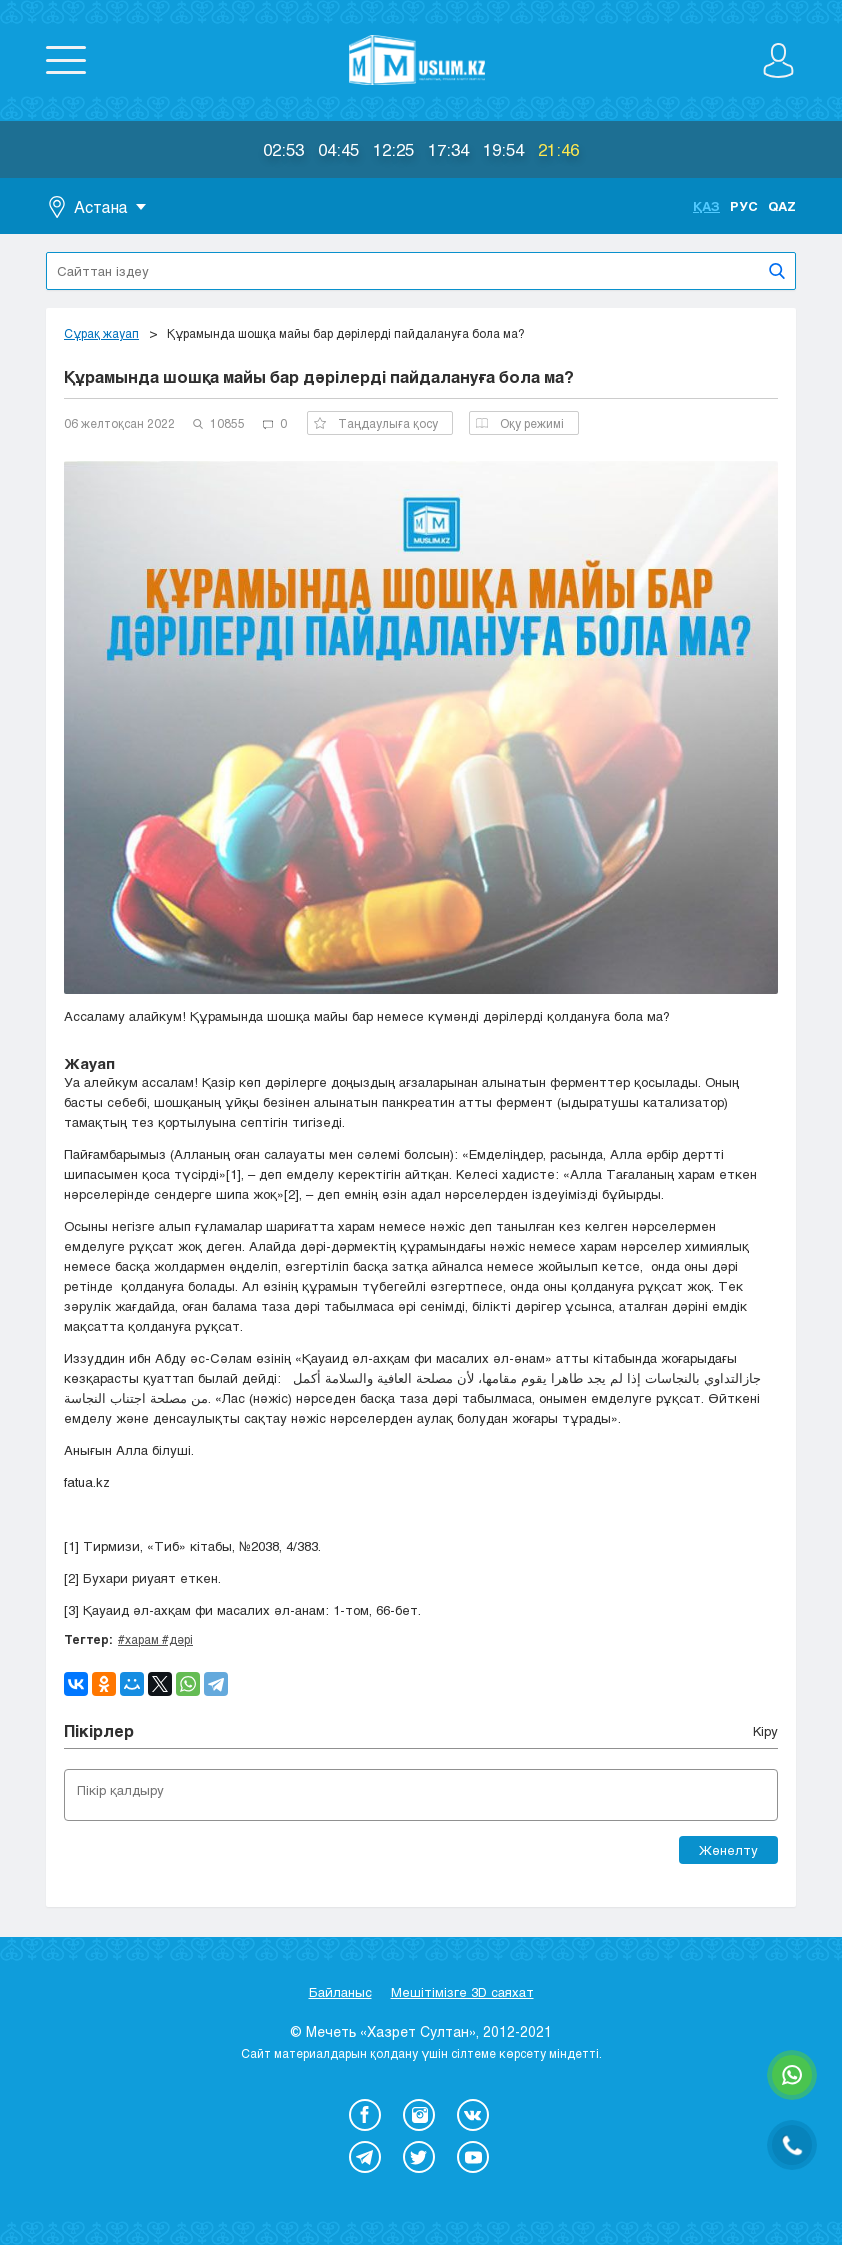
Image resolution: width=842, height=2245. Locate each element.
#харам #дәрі (155, 1639)
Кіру (765, 1731)
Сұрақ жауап (101, 333)
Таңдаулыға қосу (376, 423)
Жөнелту (728, 1850)
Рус (744, 206)
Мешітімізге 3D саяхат (462, 1992)
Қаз (706, 206)
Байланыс (340, 1992)
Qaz (782, 206)
